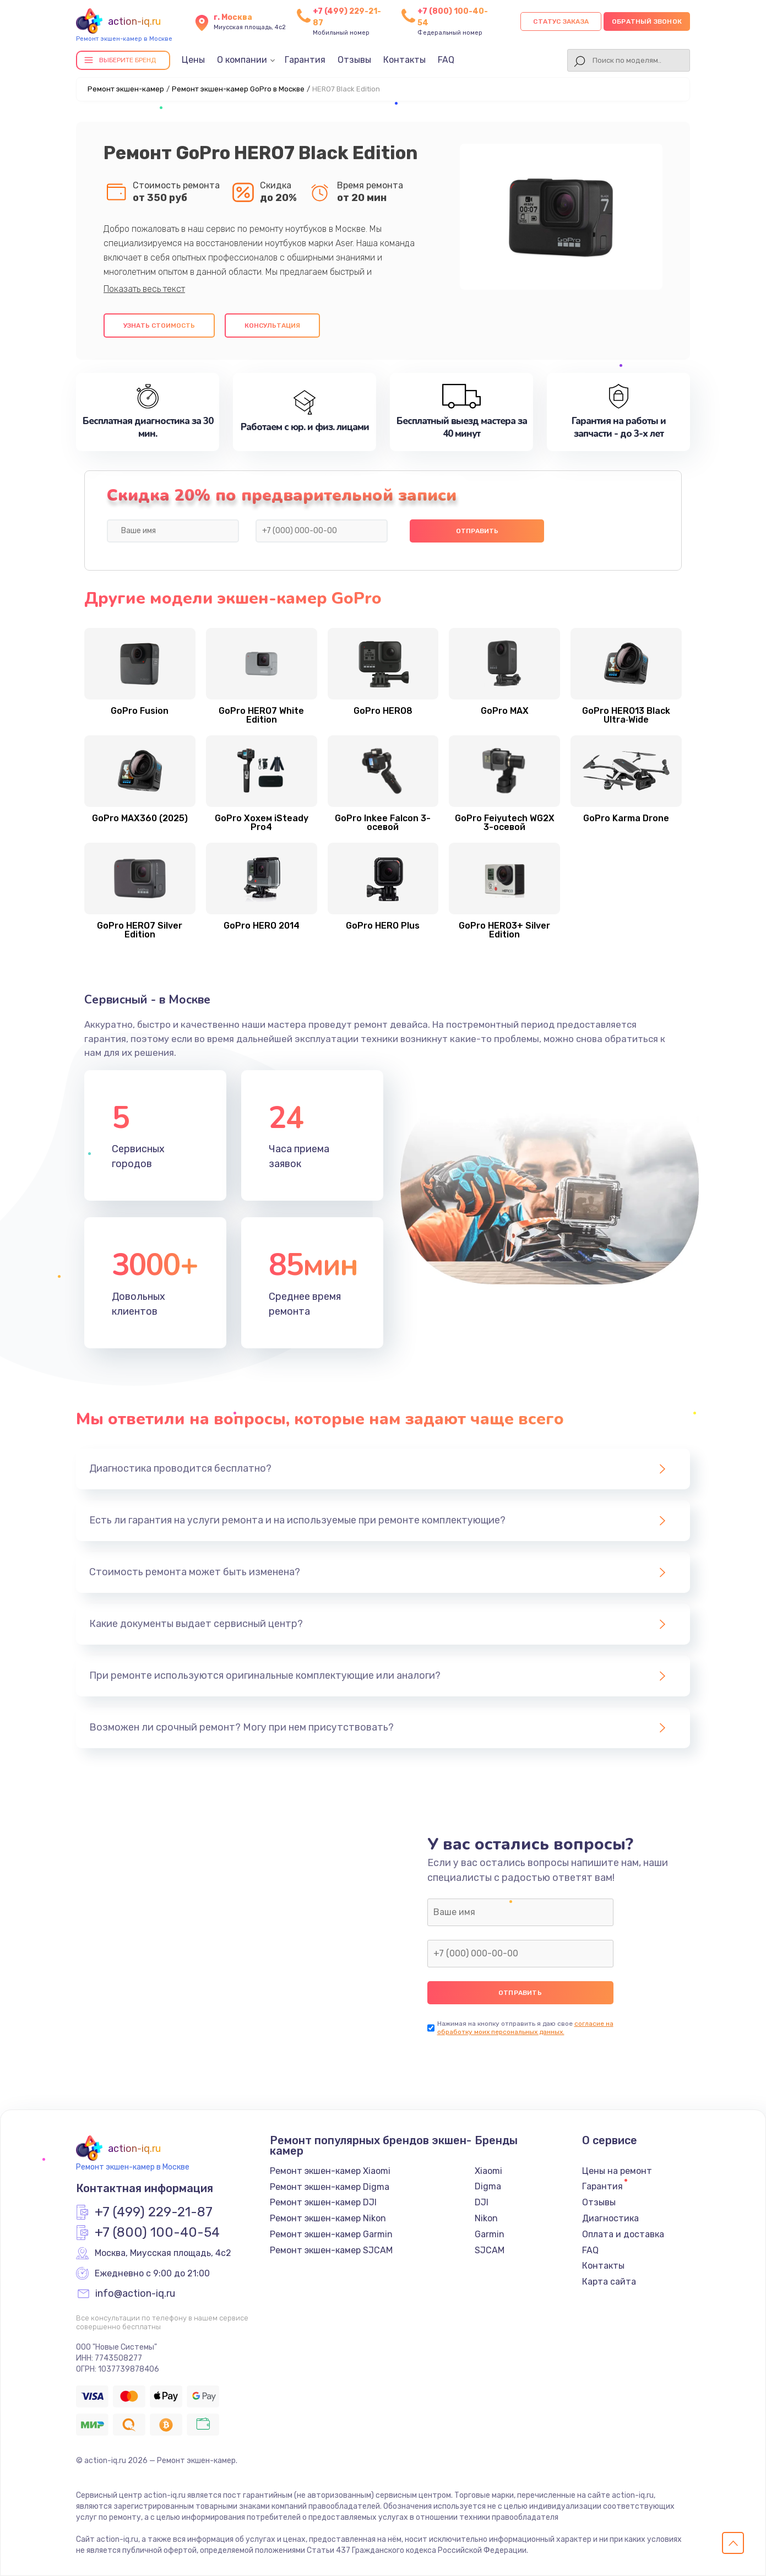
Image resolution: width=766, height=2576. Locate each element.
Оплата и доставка (623, 2234)
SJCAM (489, 2250)
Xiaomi (488, 2171)
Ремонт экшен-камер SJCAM (331, 2250)
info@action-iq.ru (135, 2294)
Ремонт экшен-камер (126, 89)
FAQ (446, 60)
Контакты (404, 60)
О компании (242, 60)
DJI (481, 2202)
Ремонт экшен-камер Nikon (328, 2218)
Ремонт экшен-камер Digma (329, 2187)
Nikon (486, 2218)
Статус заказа (561, 21)
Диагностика (610, 2218)
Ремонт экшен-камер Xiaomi (330, 2171)
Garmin (489, 2234)
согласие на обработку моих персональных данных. (525, 2028)
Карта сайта (609, 2281)
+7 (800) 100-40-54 (157, 2232)
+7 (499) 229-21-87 (154, 2212)
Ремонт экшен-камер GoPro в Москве (238, 89)
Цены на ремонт (617, 2171)
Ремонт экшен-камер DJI (323, 2202)
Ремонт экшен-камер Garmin (331, 2234)
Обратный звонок (647, 21)
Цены (193, 60)
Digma (488, 2186)
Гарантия (305, 60)
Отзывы (354, 60)
